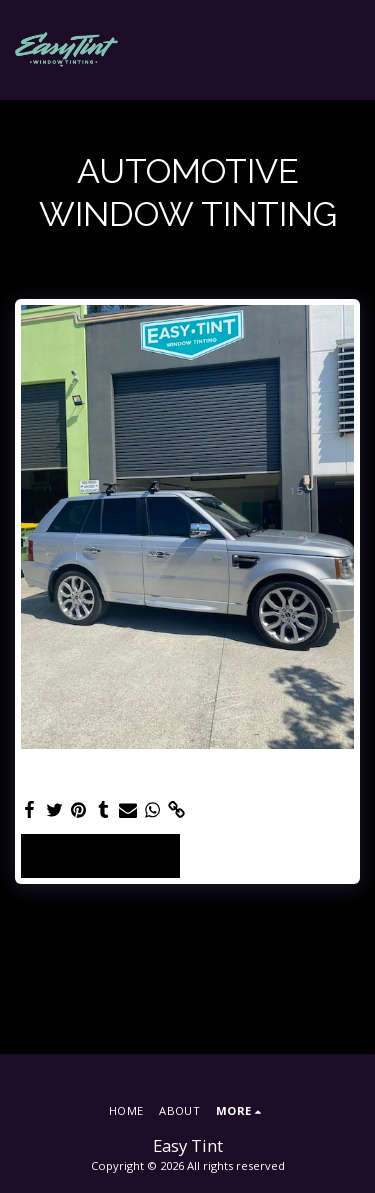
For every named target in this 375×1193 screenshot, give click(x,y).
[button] (348, 50)
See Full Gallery (100, 855)
